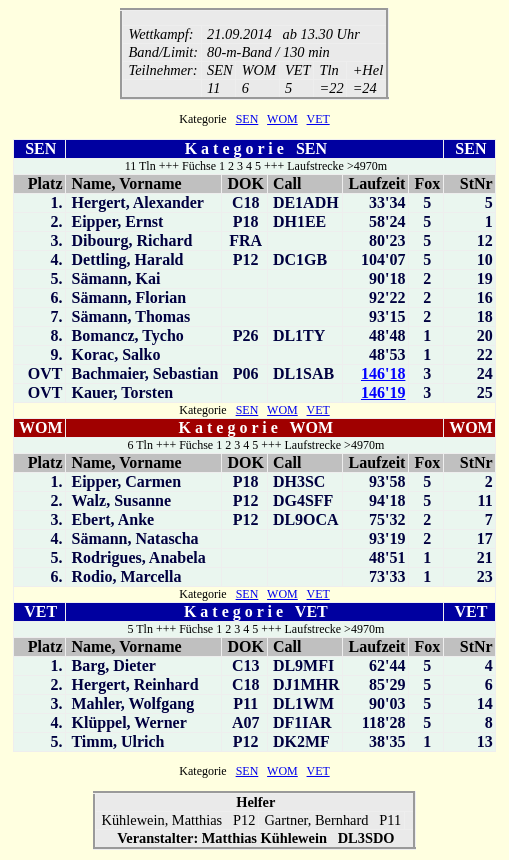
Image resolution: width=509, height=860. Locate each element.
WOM (282, 121)
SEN (247, 121)
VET (318, 121)
